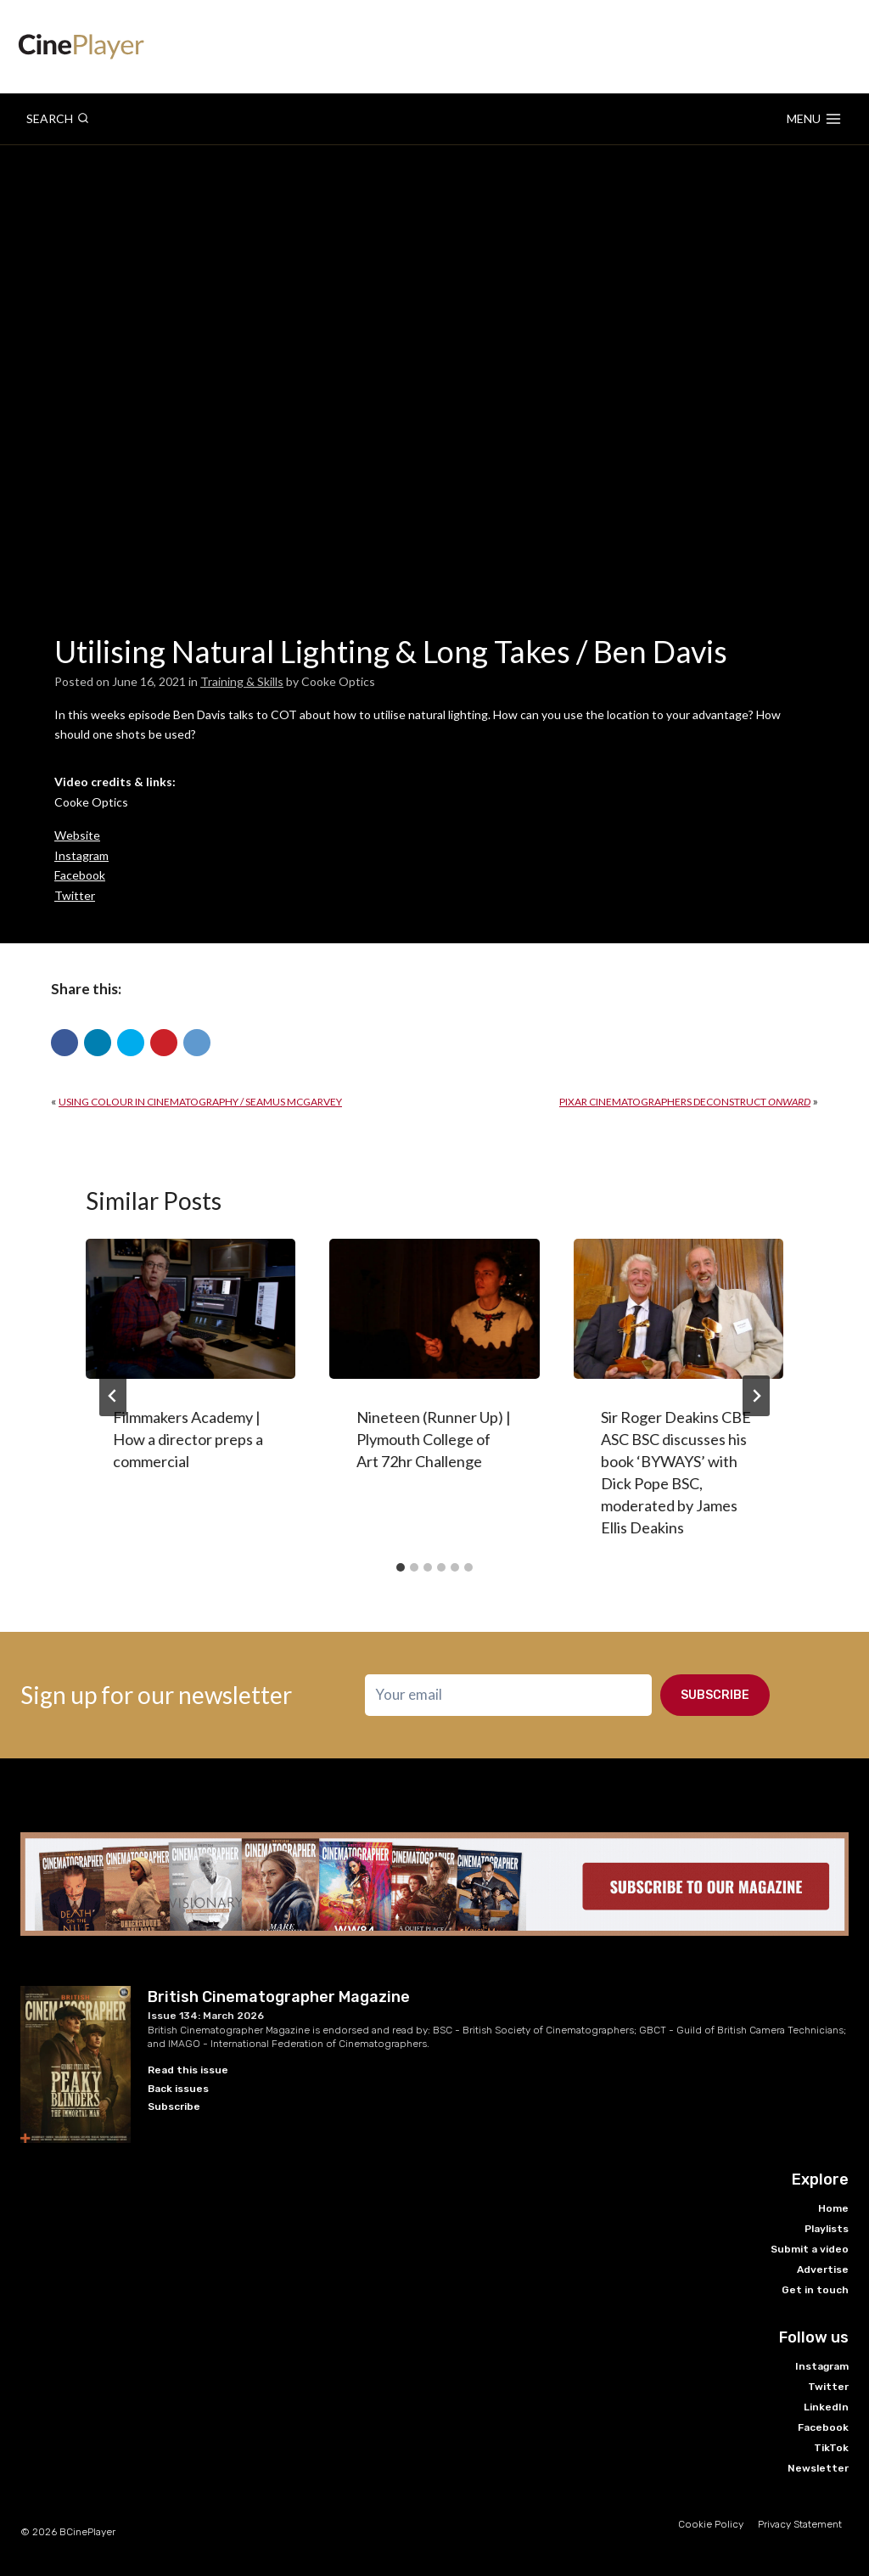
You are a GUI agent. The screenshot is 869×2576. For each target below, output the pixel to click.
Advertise (823, 2269)
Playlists (827, 2229)
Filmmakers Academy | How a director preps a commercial (188, 1439)
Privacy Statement (800, 2524)
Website (77, 835)
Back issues (178, 2089)
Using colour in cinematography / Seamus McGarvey (200, 1101)
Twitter (74, 895)
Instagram (81, 855)
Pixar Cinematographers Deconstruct (684, 1101)
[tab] (400, 1567)
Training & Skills (241, 681)
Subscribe (715, 1692)
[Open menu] (814, 118)
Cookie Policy (710, 2524)
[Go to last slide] (112, 1395)
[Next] (756, 1395)
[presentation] (190, 1309)
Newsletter (818, 2468)
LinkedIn (826, 2407)
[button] (64, 1042)
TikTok (831, 2448)
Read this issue (188, 2070)
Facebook (79, 875)
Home (833, 2208)
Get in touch (815, 2290)
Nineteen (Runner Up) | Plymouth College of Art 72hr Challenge (433, 1439)
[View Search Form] (57, 119)
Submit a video (810, 2249)
